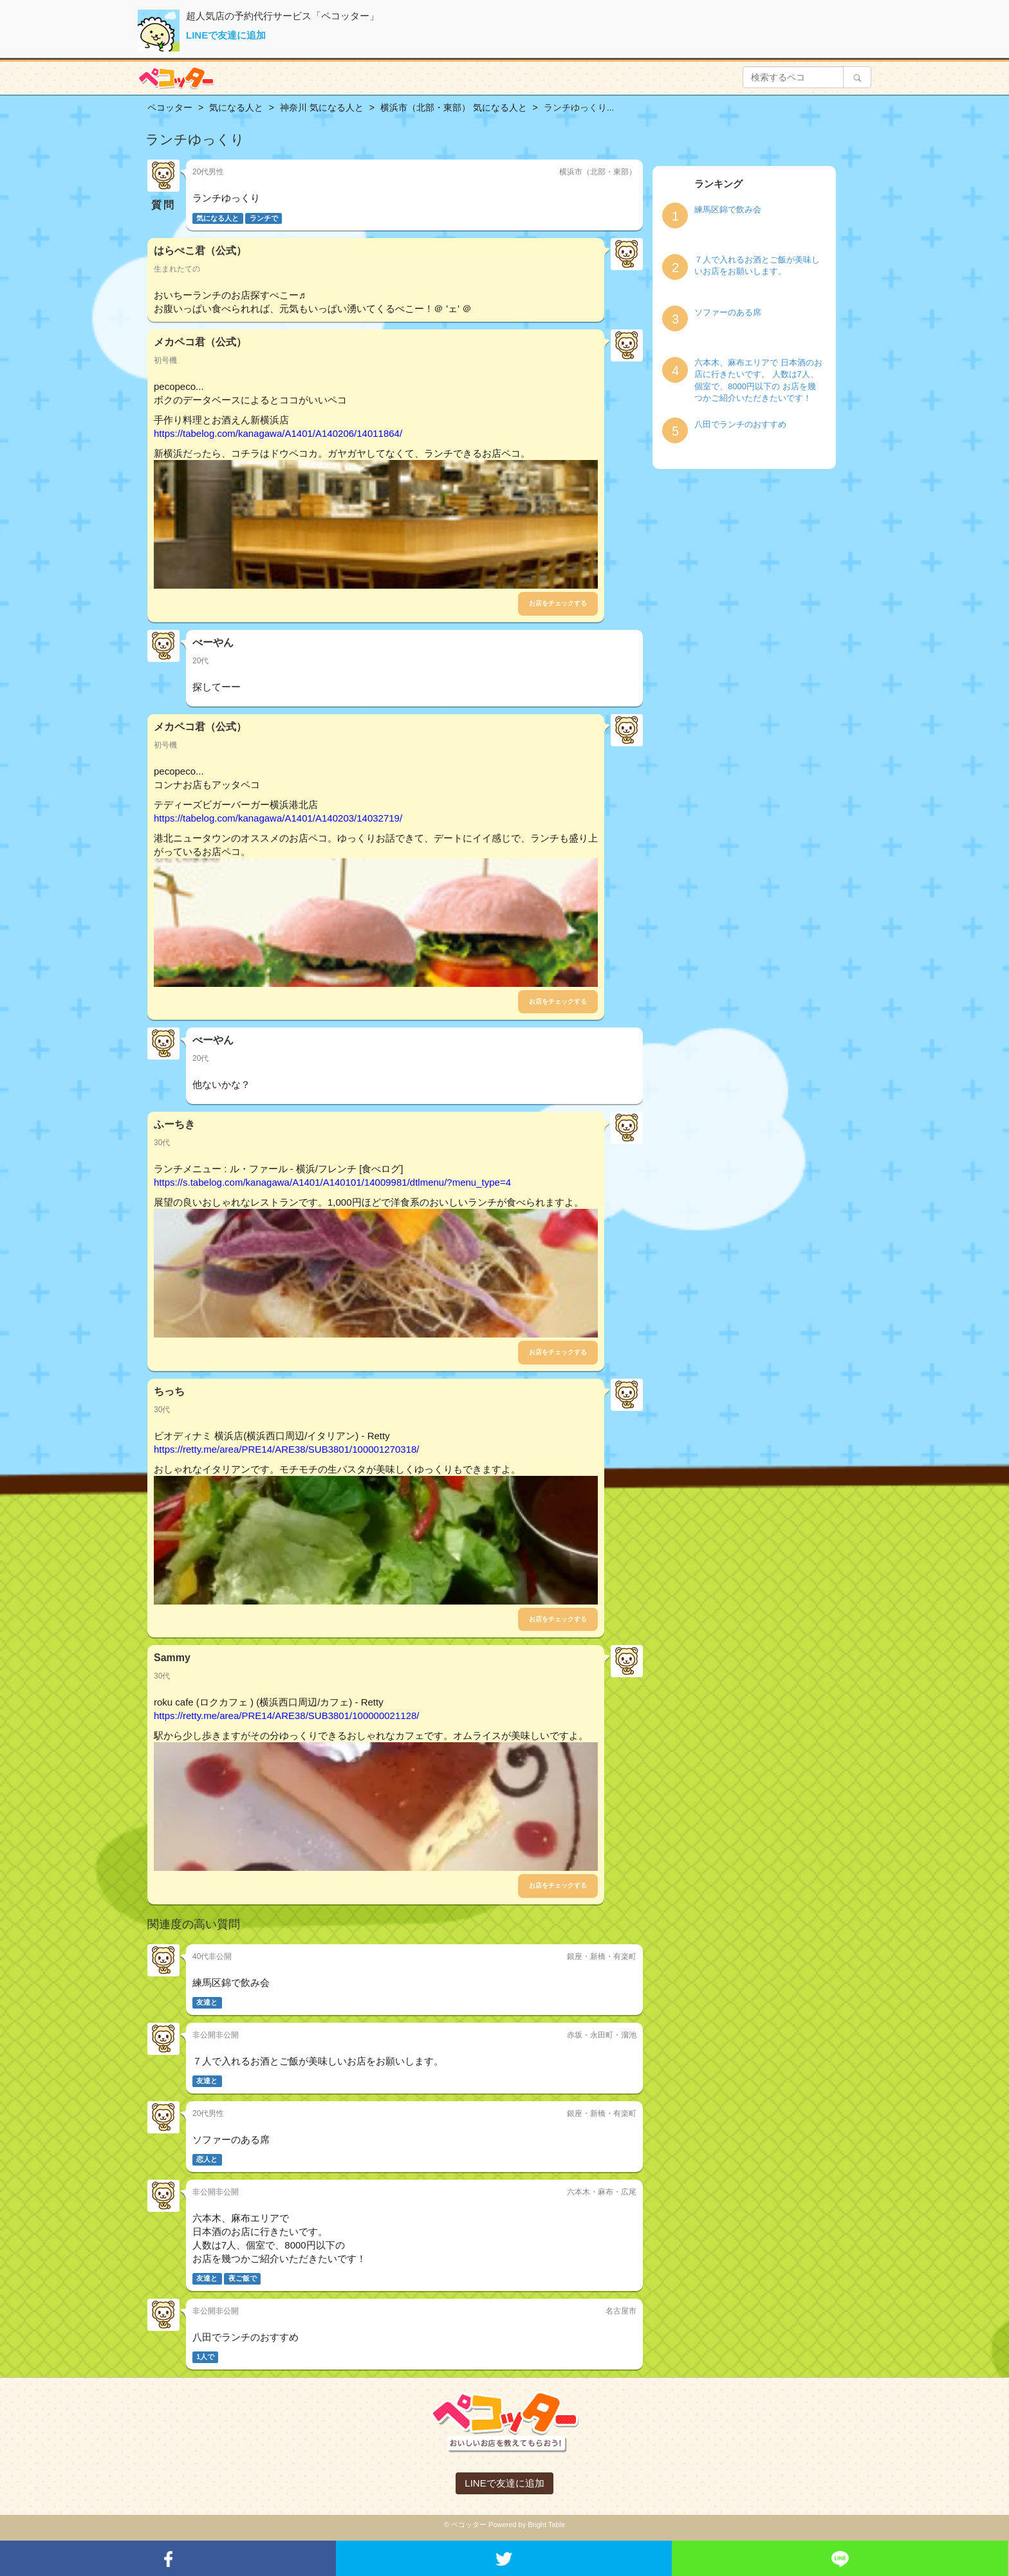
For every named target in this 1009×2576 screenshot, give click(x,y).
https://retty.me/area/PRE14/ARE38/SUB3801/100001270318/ (287, 1449)
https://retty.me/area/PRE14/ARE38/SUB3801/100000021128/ (287, 1715)
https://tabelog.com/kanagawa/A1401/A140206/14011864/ (278, 433)
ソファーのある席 (727, 312)
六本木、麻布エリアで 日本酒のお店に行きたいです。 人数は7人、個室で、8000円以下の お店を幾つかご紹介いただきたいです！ (758, 380)
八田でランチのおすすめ (740, 424)
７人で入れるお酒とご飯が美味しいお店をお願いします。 (757, 266)
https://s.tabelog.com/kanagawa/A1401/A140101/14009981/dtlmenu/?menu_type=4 (332, 1182)
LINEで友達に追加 (226, 35)
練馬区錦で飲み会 (727, 209)
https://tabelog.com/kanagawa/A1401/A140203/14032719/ (278, 818)
